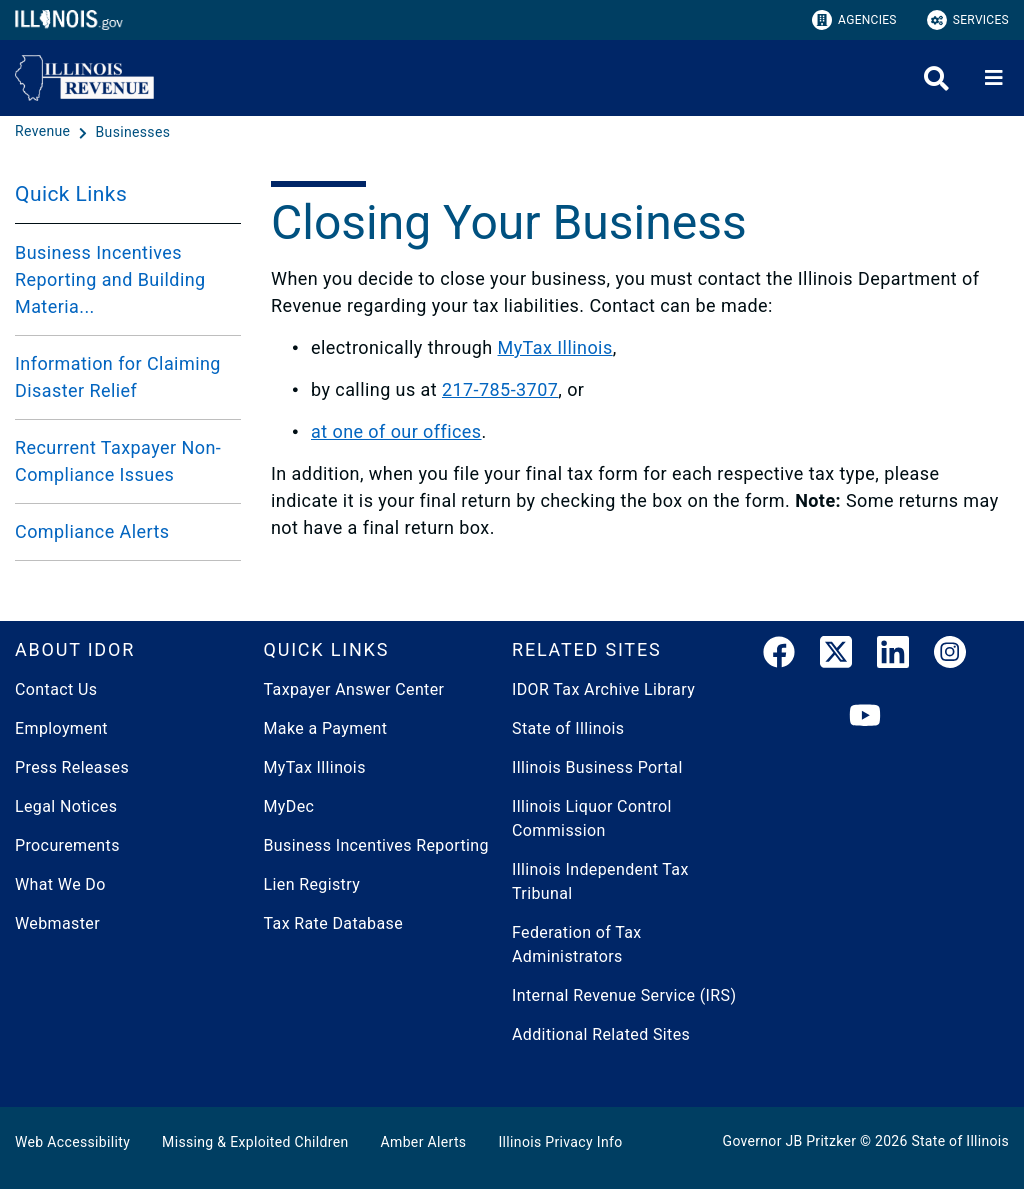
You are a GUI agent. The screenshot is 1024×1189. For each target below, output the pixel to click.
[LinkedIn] (893, 656)
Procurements (67, 845)
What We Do (60, 884)
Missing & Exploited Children (255, 1142)
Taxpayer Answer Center (354, 689)
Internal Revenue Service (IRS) (624, 995)
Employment (61, 728)
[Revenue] (44, 132)
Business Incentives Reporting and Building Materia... (110, 279)
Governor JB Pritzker (790, 1141)
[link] (779, 656)
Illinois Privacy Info (560, 1142)
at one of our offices (396, 431)
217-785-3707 (500, 389)
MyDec (289, 806)
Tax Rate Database (334, 923)
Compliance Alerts (92, 531)
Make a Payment (326, 728)
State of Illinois (568, 728)
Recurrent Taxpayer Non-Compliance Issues (118, 461)
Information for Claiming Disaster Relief (118, 377)
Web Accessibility (72, 1142)
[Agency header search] (936, 78)
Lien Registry (312, 884)
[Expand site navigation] (994, 78)
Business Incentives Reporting (376, 845)
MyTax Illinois (555, 347)
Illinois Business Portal (597, 767)
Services (968, 20)
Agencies (854, 20)
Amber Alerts (424, 1142)
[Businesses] (133, 132)
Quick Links (71, 194)
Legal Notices (66, 806)
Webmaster (57, 923)
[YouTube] (865, 716)
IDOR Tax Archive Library (603, 689)
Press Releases (72, 767)
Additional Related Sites (601, 1034)
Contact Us (56, 689)
